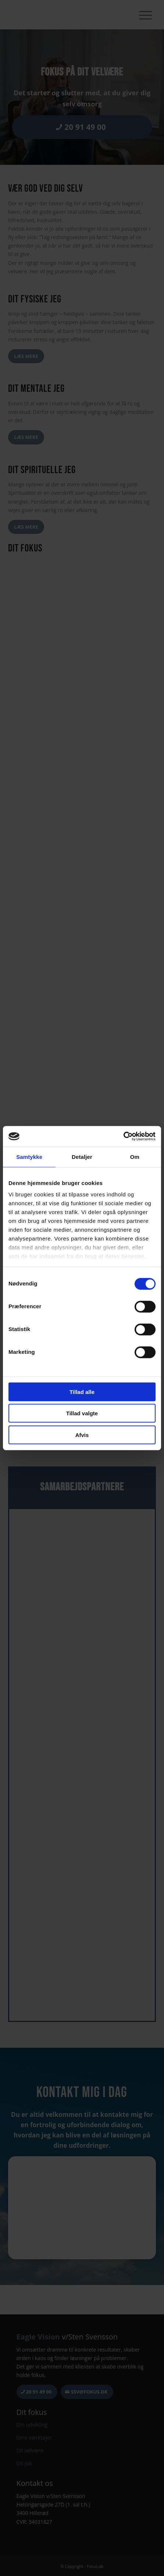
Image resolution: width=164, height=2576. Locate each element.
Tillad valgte (82, 1413)
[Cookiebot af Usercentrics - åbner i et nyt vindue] (123, 1136)
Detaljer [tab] (82, 1156)
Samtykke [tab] (29, 1156)
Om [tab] (134, 1156)
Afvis (82, 1434)
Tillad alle (82, 1391)
